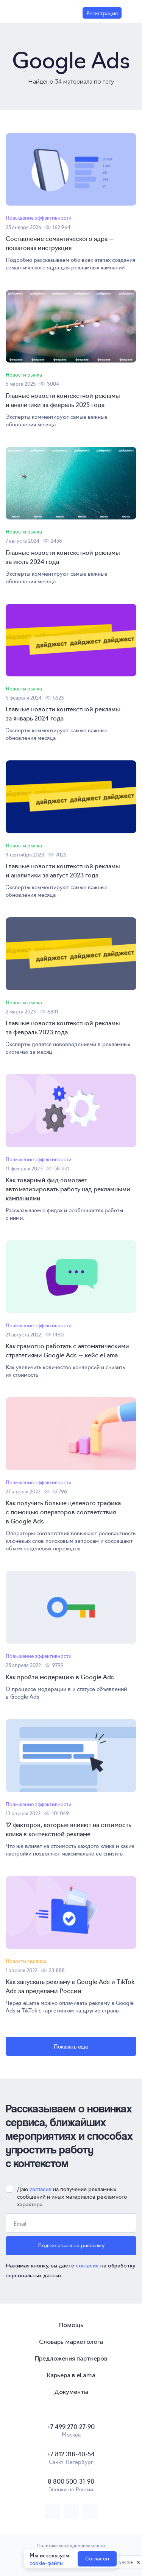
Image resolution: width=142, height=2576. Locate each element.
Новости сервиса (26, 1961)
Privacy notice (121, 2562)
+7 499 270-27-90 (71, 2426)
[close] (138, 2562)
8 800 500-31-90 (71, 2481)
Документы (71, 2392)
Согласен (97, 2558)
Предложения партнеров (71, 2358)
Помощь (71, 2325)
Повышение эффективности (39, 217)
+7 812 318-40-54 (71, 2453)
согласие (40, 2189)
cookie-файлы (47, 2563)
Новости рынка (24, 374)
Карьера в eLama (71, 2375)
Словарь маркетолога (71, 2341)
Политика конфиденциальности (71, 2545)
